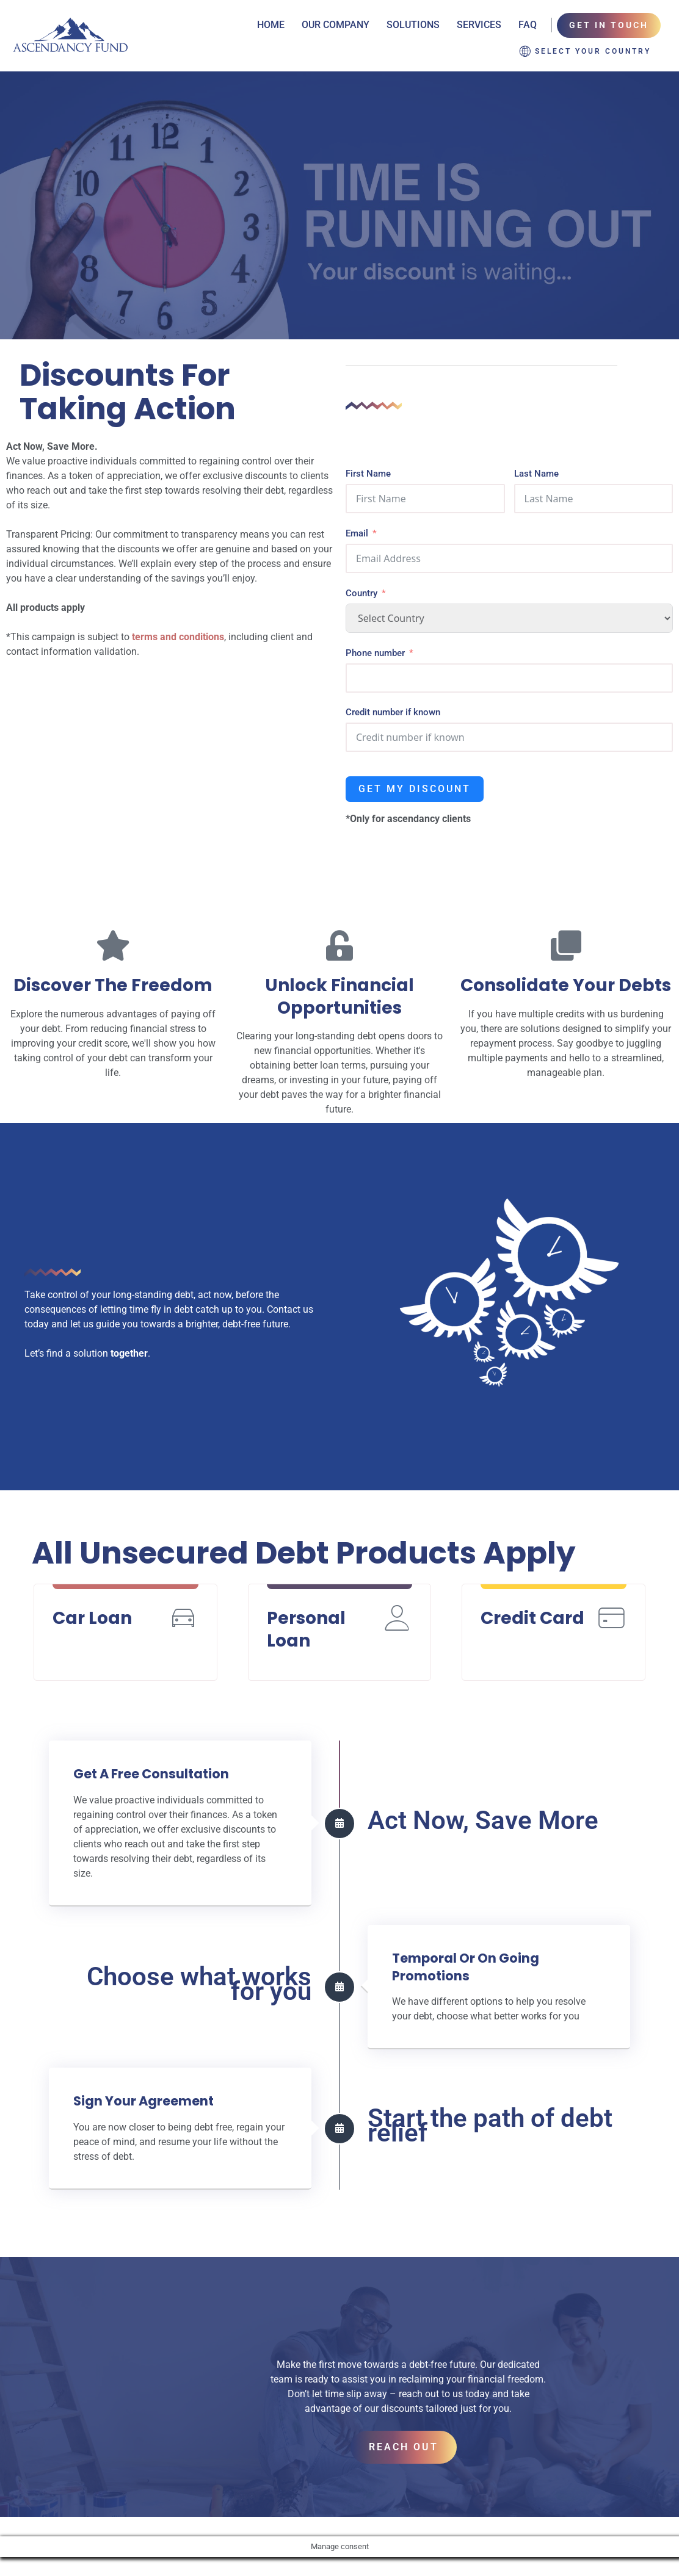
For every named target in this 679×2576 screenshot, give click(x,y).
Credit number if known (393, 688)
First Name (368, 449)
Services (479, 25)
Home (271, 25)
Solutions (413, 25)
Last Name (536, 449)
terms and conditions (178, 613)
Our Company (335, 25)
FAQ (527, 25)
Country (361, 569)
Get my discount (414, 765)
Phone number (375, 628)
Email (357, 509)
